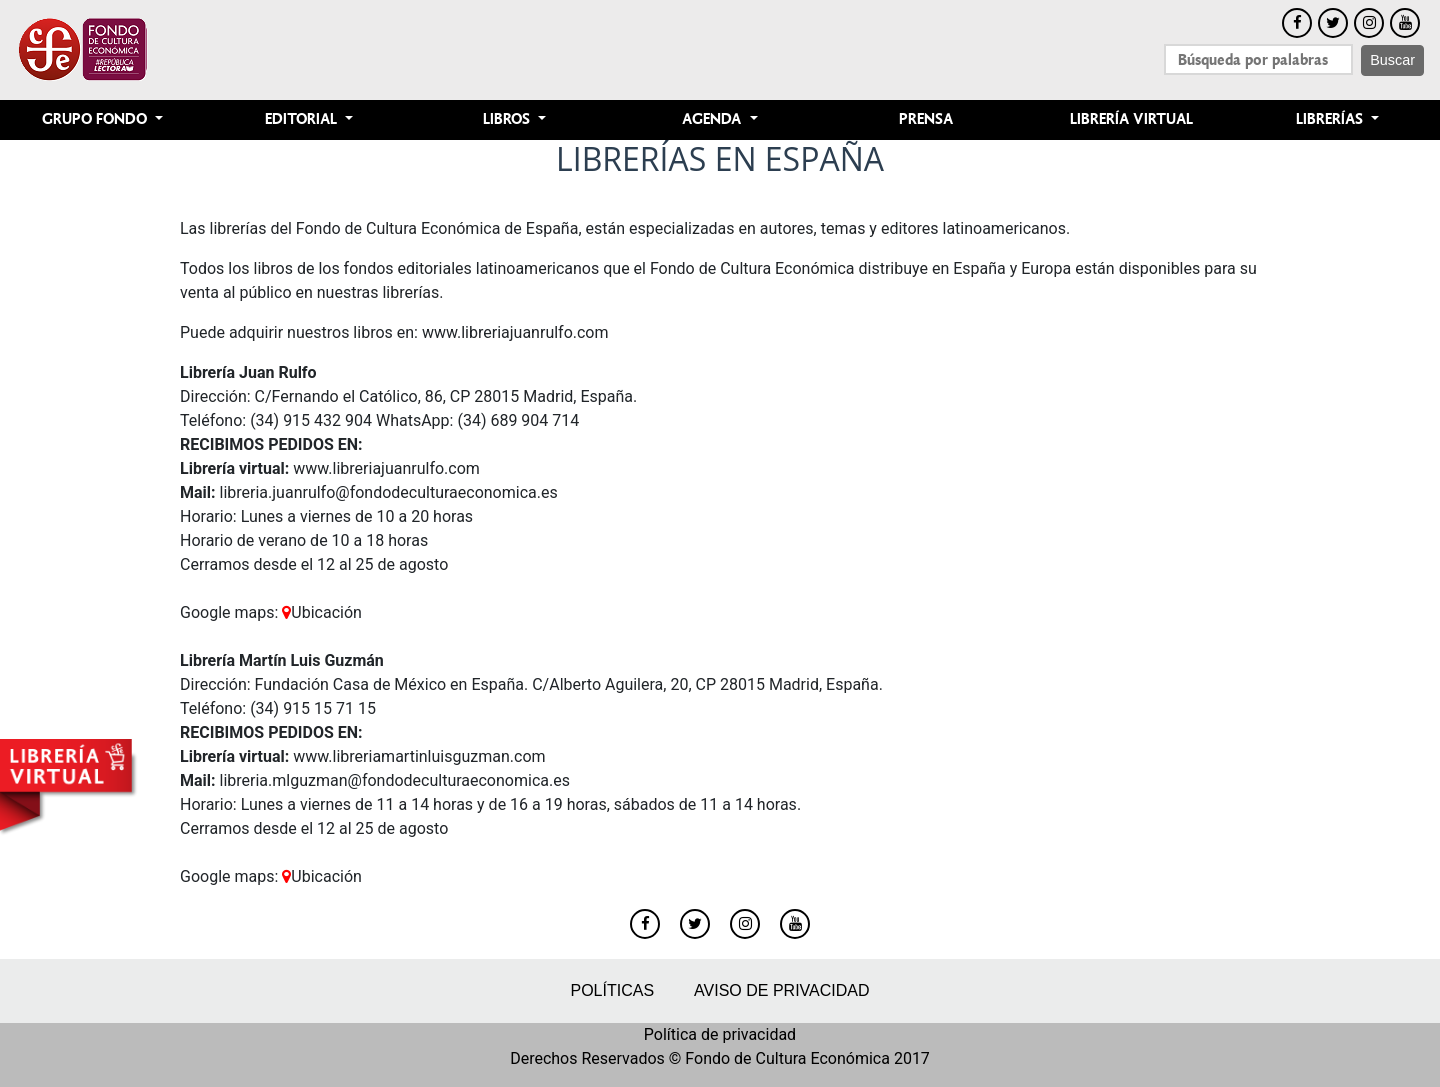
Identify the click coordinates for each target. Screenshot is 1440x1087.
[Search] (1258, 59)
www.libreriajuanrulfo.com (515, 332)
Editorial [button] (303, 119)
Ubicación (322, 612)
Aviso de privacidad (781, 990)
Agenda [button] (713, 119)
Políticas (612, 990)
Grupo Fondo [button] (96, 119)
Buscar (1392, 60)
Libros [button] (508, 119)
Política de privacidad (720, 1034)
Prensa (926, 119)
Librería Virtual (1131, 119)
